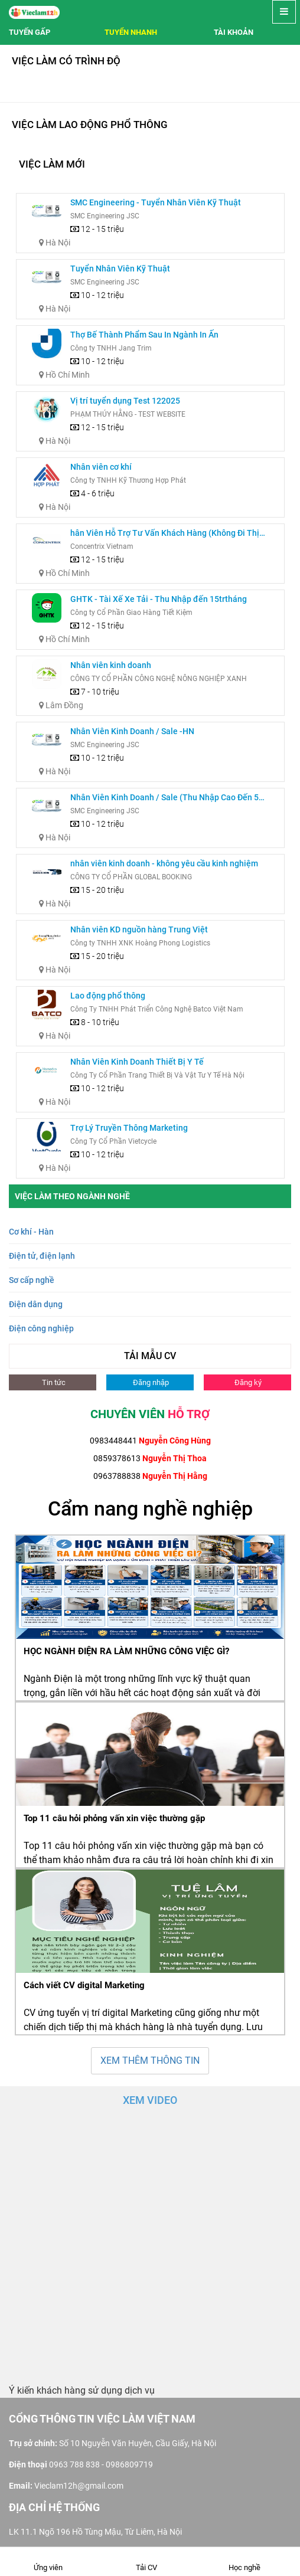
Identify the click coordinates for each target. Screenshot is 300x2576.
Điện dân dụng (36, 1304)
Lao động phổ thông (107, 995)
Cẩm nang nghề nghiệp (150, 1508)
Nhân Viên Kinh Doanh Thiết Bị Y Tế (137, 1061)
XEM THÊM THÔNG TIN (150, 2060)
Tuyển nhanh (131, 32)
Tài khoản (233, 32)
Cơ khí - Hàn (31, 1231)
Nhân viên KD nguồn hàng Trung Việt (139, 929)
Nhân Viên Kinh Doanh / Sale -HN (132, 731)
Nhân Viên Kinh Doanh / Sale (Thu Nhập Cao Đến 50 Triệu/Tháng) (166, 798)
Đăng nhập (150, 1382)
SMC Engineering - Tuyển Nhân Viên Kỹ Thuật (155, 202)
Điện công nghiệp (41, 1328)
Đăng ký (247, 1382)
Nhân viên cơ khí (101, 467)
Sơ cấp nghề (31, 1280)
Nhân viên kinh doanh (110, 665)
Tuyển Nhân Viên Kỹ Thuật (120, 268)
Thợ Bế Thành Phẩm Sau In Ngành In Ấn (144, 334)
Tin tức (53, 1382)
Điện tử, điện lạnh (42, 1256)
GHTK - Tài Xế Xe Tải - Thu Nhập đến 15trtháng (158, 599)
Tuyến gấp (29, 32)
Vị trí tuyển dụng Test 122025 (125, 400)
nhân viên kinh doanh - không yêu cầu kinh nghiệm (164, 863)
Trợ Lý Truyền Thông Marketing (129, 1127)
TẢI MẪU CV (150, 1355)
